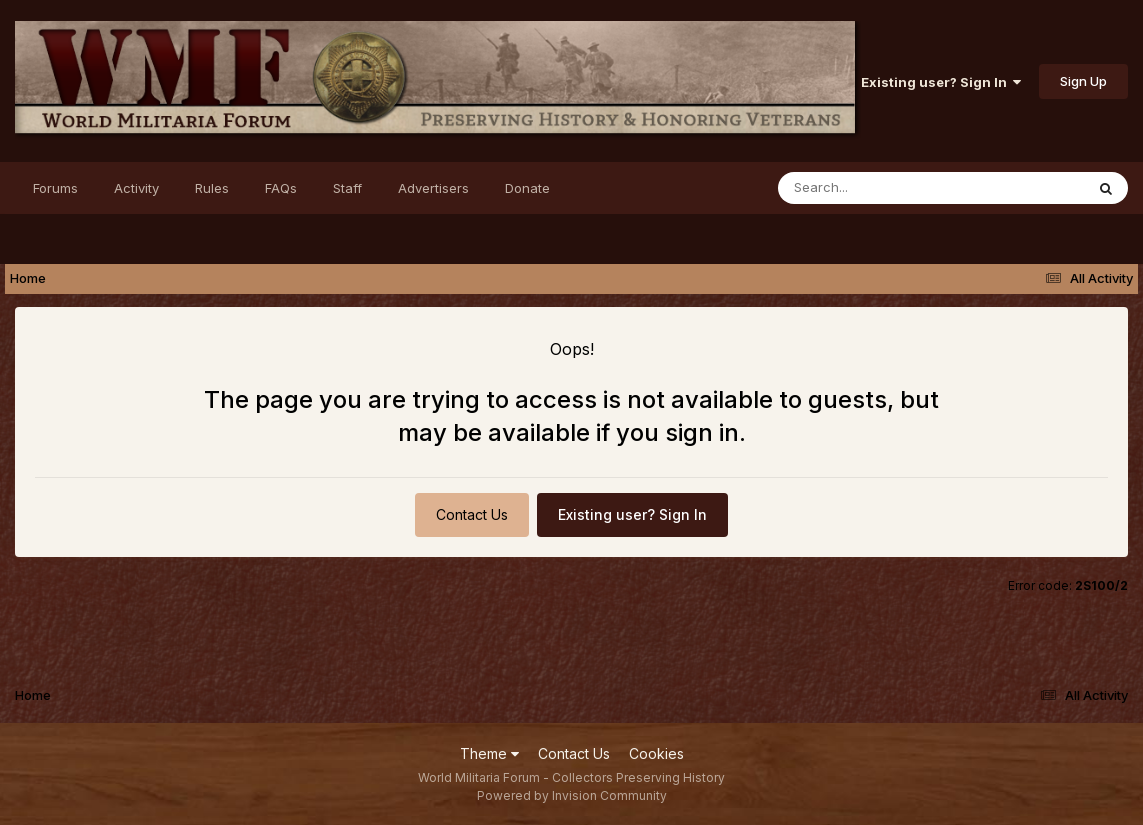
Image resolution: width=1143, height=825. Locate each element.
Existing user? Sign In (941, 82)
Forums (55, 188)
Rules (212, 188)
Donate (527, 188)
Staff (347, 188)
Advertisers (433, 188)
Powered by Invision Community (572, 795)
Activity (136, 188)
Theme (489, 753)
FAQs (281, 188)
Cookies (656, 753)
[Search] (876, 188)
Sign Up (1083, 81)
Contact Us (472, 514)
